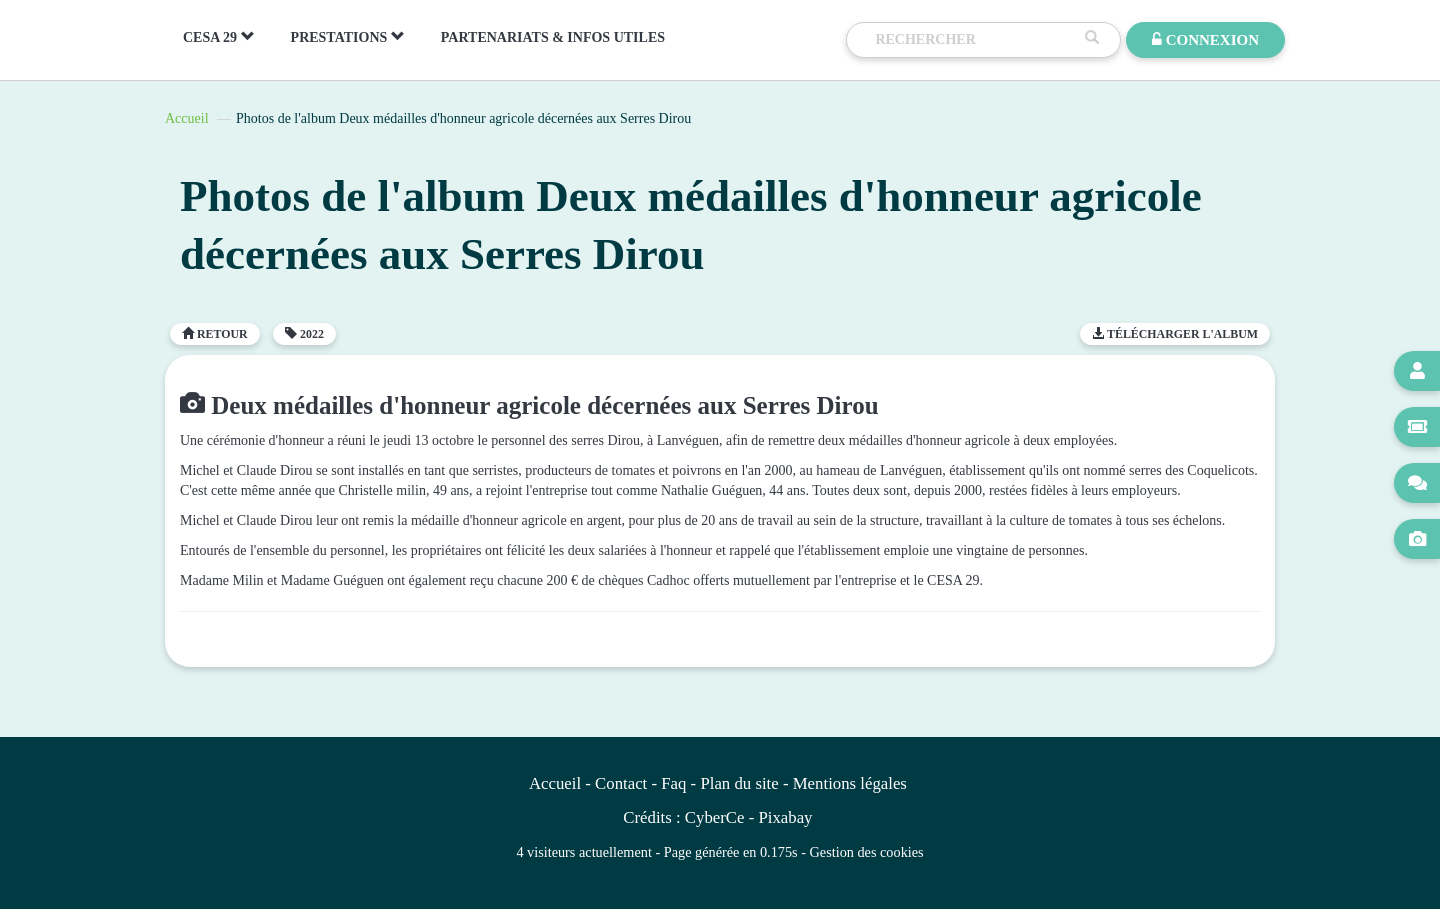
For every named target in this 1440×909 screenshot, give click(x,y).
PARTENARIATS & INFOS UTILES (553, 37)
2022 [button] (304, 334)
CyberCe (715, 817)
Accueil (187, 118)
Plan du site (739, 783)
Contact (621, 783)
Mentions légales (850, 783)
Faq (673, 783)
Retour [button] (215, 334)
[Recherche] (975, 40)
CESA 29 (219, 37)
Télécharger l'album (1175, 334)
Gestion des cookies (867, 852)
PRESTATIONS (348, 37)
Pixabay (785, 817)
